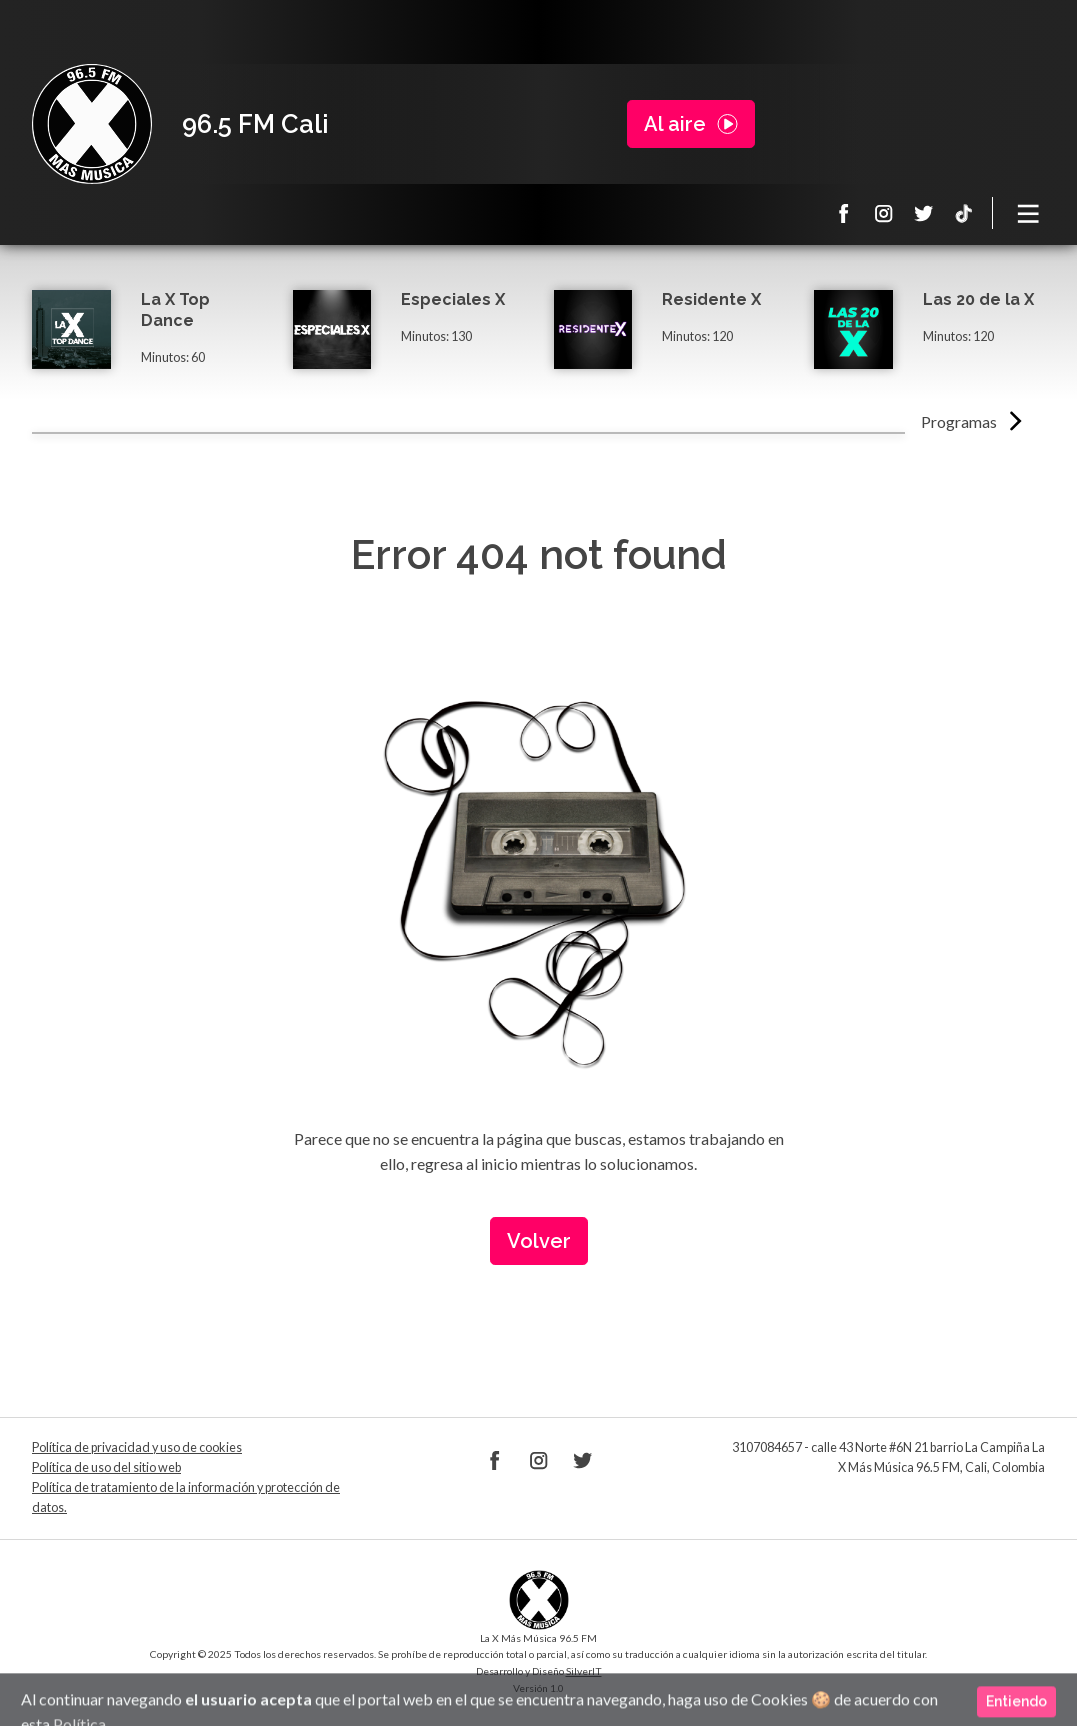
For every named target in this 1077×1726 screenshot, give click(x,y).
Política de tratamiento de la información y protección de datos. (186, 1497)
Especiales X (453, 299)
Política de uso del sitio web (106, 1467)
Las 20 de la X (978, 299)
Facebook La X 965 (844, 213)
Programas (959, 421)
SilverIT (584, 1671)
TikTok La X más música (964, 213)
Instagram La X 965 (884, 213)
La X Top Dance (175, 310)
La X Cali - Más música (92, 124)
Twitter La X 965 (924, 213)
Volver (539, 1241)
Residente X (711, 299)
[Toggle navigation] (1029, 213)
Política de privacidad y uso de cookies (137, 1447)
